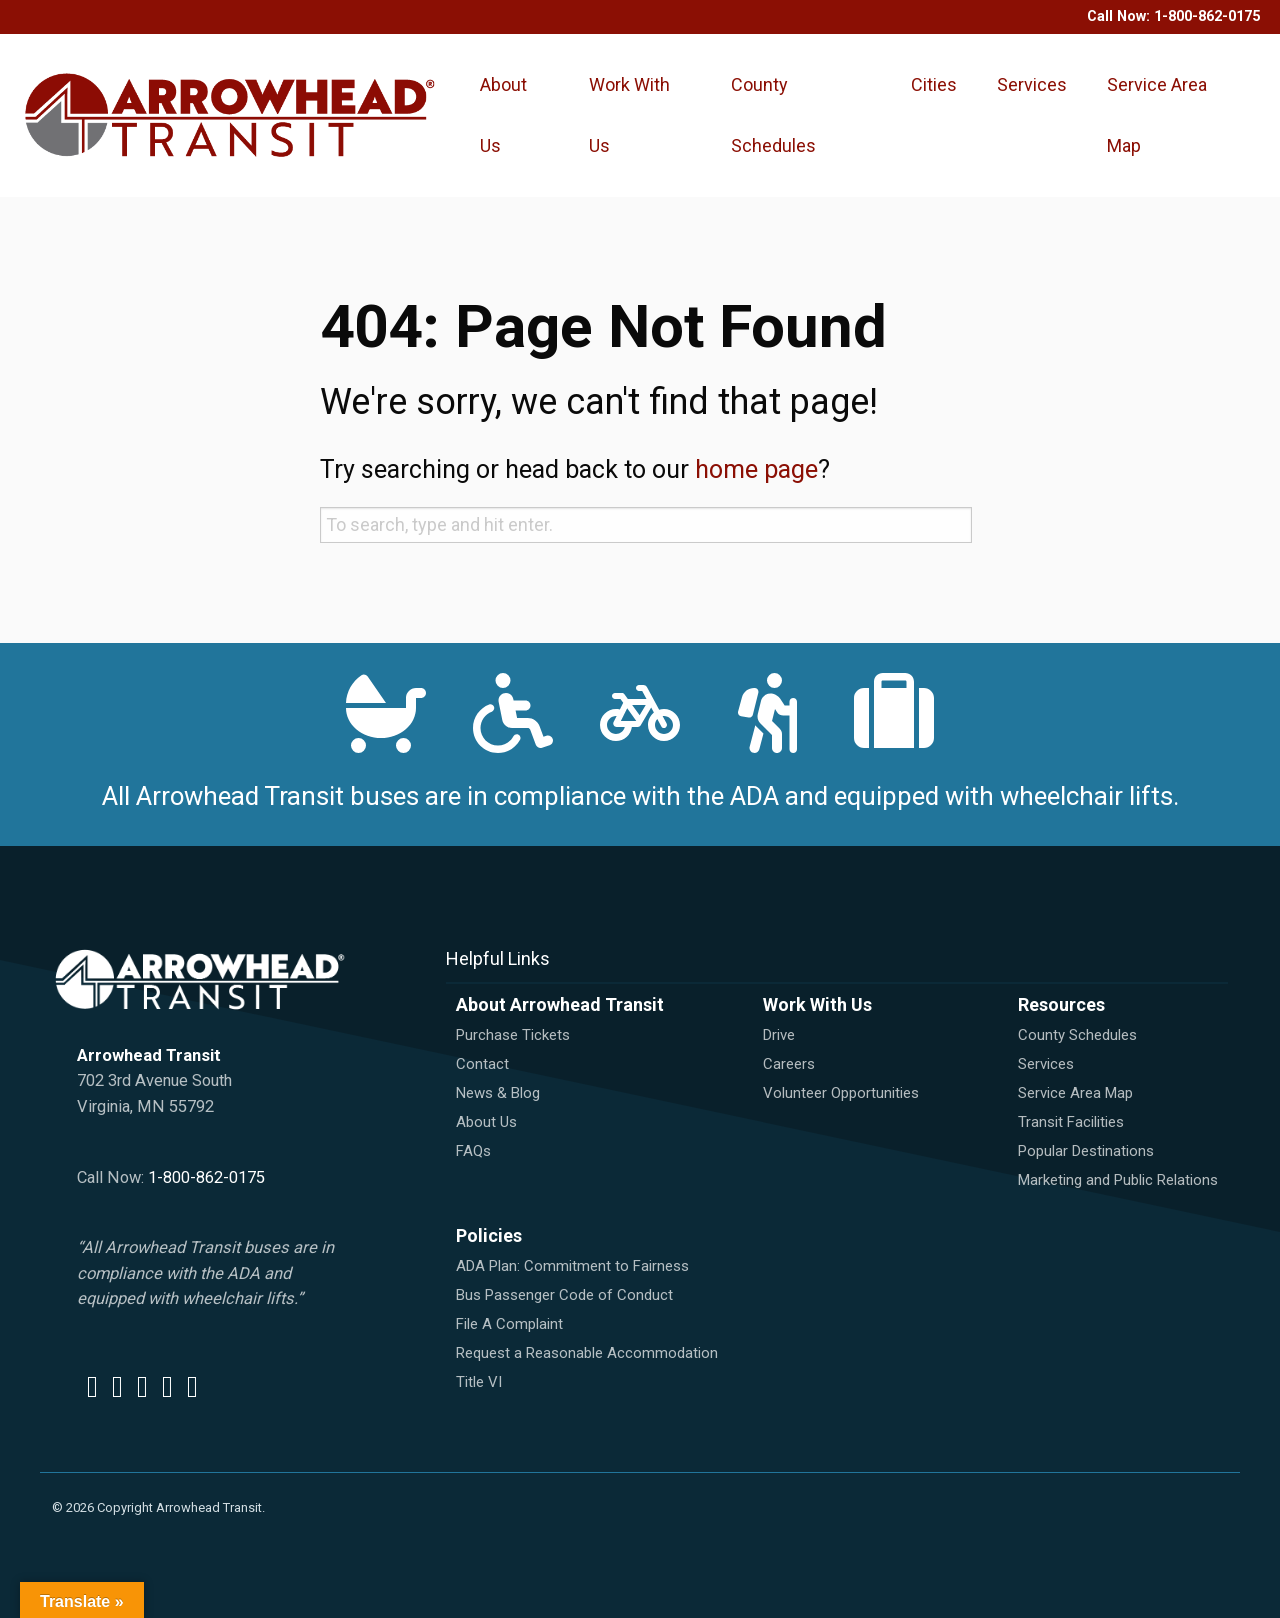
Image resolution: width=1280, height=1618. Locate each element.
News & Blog (498, 1093)
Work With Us (629, 115)
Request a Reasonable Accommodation (587, 1353)
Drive (779, 1035)
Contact (482, 1064)
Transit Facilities (1071, 1122)
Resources (1061, 1004)
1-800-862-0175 (1207, 16)
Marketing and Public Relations (1118, 1180)
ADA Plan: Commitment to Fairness (572, 1266)
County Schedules (773, 115)
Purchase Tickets (513, 1035)
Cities (934, 84)
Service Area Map (1157, 115)
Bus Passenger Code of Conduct (564, 1295)
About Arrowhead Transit (560, 1004)
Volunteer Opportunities (841, 1093)
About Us (503, 115)
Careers (789, 1064)
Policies (489, 1235)
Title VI (479, 1382)
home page (756, 469)
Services (1032, 84)
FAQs (473, 1151)
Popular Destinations (1086, 1151)
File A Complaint (509, 1324)
